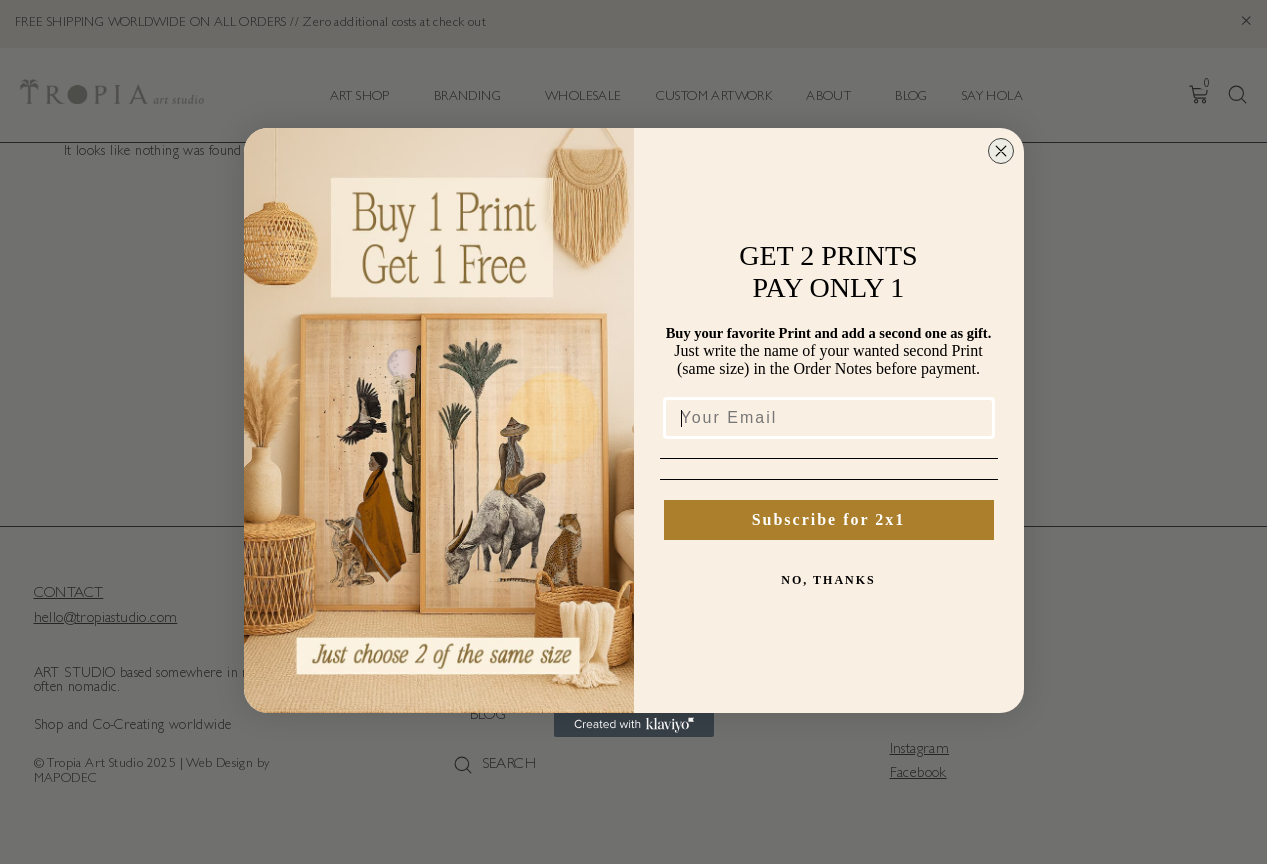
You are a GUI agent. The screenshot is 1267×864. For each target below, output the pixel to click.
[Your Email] (829, 418)
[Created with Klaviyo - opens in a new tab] (634, 725)
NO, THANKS (828, 580)
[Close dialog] (1001, 151)
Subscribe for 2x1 (829, 519)
